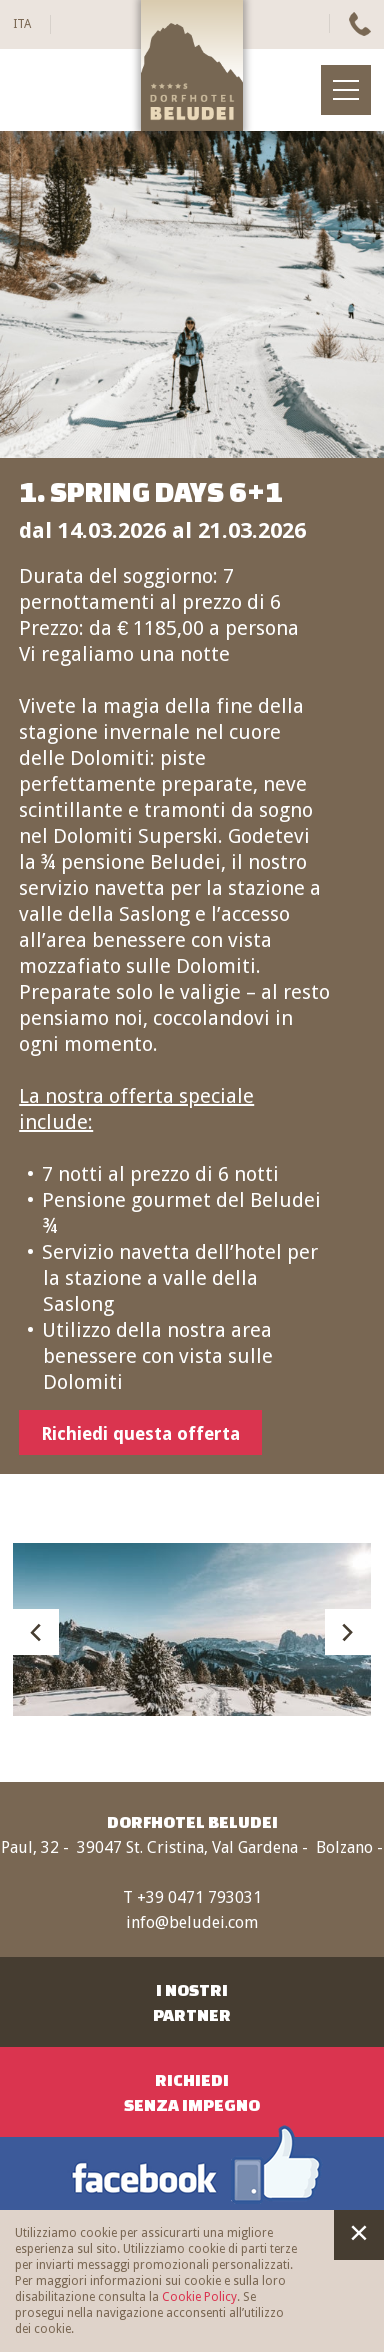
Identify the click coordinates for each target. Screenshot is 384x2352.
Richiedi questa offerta (140, 1433)
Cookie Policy (199, 2297)
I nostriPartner (192, 2002)
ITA (22, 24)
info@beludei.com (192, 1922)
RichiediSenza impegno (192, 2092)
